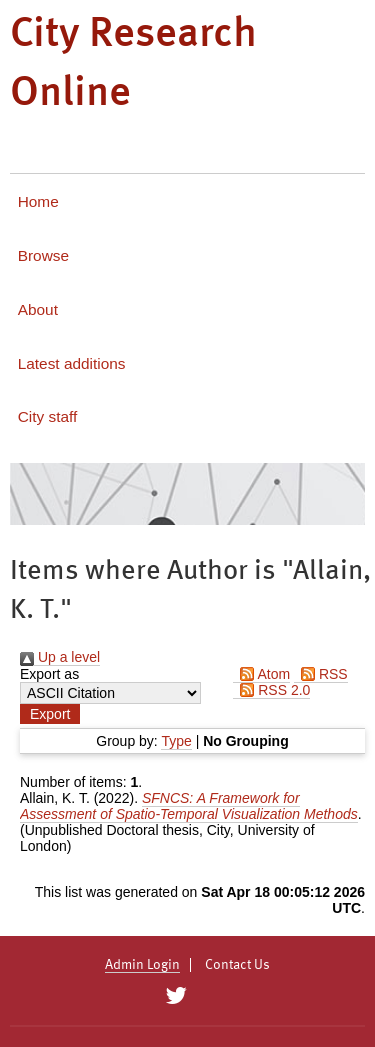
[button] (50, 714)
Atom (261, 674)
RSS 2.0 (271, 690)
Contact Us (237, 965)
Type (176, 741)
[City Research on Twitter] (176, 996)
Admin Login (142, 965)
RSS (321, 674)
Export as (49, 674)
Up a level (60, 657)
